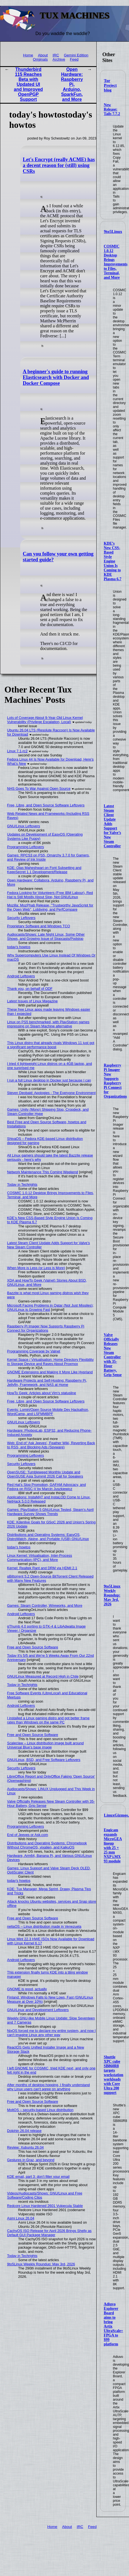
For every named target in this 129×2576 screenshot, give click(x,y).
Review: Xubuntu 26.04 (25, 2147)
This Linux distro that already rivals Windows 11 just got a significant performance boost (50, 1045)
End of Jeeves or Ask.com (27, 1835)
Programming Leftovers (25, 847)
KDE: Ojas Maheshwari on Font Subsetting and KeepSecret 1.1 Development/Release (44, 870)
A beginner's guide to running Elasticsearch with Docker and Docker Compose (56, 377)
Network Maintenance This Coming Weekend (42, 1172)
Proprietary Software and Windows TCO (38, 926)
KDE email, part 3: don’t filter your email (38, 2176)
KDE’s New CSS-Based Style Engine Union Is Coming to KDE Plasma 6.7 (113, 561)
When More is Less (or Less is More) (36, 1268)
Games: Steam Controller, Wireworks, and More (44, 1605)
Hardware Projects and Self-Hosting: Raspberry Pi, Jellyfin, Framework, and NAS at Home (47, 1382)
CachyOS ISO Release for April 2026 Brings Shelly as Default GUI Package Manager (49, 2233)
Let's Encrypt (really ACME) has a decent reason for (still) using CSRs (59, 165)
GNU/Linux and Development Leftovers (38, 2010)
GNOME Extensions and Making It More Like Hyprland (50, 1372)
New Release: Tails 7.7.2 (112, 109)
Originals (40, 59)
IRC (56, 55)
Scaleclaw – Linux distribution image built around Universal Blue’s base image (45, 1745)
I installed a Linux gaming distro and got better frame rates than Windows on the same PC (48, 1720)
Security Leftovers (21, 918)
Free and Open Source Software (32, 1647)
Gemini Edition (76, 55)
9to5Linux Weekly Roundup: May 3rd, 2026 (112, 1595)
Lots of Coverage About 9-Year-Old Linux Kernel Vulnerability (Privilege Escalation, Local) (45, 720)
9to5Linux (113, 231)
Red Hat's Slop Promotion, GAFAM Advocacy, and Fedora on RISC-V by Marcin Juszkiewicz (46, 1487)
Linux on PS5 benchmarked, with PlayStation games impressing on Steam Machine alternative (48, 1024)
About (43, 55)
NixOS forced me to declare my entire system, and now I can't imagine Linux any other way (51, 2033)
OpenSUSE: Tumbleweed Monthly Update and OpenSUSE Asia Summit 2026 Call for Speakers (45, 1474)
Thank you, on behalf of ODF (30, 988)
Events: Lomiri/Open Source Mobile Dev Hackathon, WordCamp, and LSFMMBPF (48, 1411)
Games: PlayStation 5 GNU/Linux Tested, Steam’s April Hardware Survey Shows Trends (50, 1512)
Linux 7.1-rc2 (17, 751)
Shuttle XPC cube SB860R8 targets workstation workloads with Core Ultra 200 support (113, 2075)
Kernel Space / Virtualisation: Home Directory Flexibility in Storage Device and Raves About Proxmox (50, 1361)
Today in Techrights (22, 1184)
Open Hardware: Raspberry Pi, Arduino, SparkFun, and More (72, 84)
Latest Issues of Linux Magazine (32, 1001)
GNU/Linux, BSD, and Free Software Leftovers (44, 1760)
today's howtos (18, 947)
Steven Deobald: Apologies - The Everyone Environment (51, 1093)
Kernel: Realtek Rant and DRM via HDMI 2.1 (42, 1568)
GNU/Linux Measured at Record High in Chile (43, 1676)
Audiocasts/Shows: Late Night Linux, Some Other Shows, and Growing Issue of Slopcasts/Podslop (46, 936)
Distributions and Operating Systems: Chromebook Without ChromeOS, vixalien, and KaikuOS (47, 1845)
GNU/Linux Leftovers (23, 826)
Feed (74, 59)
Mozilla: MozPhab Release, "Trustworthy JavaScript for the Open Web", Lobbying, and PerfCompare (50, 907)
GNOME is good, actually (27, 1989)
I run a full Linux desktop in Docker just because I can (49, 1080)
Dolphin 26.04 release (24, 2131)
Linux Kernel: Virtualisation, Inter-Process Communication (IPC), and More (39, 1557)
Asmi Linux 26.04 (20, 2218)
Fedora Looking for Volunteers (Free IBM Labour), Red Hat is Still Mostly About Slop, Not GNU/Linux (50, 895)
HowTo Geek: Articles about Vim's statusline (41, 1393)
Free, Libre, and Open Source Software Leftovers (46, 805)
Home (28, 55)
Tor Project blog (110, 85)
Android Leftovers (21, 976)
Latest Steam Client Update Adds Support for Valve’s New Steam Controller (112, 826)
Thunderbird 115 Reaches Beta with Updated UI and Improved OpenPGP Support (28, 84)
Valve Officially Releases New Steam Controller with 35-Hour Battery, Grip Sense (113, 1355)
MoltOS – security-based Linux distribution (40, 2110)
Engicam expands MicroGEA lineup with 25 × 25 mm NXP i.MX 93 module (113, 1845)
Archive (59, 59)
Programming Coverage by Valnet (33, 1351)
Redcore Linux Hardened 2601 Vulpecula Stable (45, 2206)
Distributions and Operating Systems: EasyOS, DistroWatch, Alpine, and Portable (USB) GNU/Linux (48, 1537)
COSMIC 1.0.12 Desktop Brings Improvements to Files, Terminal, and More (116, 262)
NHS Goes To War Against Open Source (39, 788)
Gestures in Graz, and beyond (31, 2160)
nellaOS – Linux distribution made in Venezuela (44, 1926)
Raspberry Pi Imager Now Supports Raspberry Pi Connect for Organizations (115, 1080)
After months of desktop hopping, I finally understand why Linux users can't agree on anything (48, 2087)
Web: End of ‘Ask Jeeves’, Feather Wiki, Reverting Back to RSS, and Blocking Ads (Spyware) (51, 1445)
